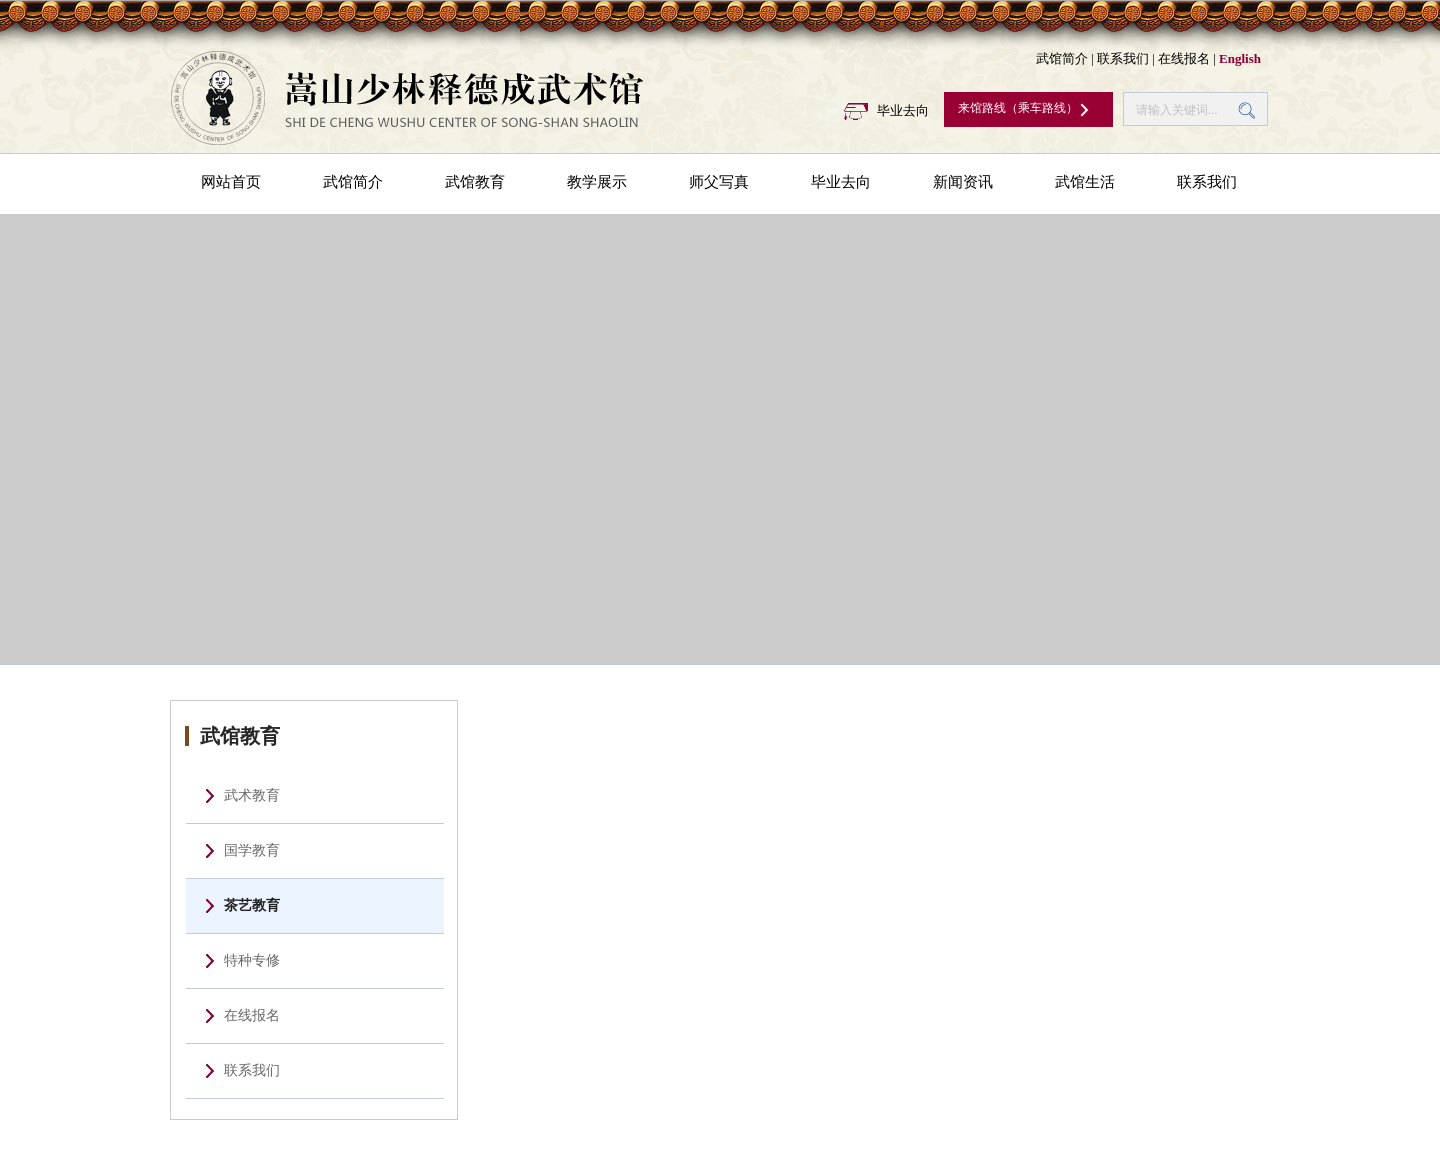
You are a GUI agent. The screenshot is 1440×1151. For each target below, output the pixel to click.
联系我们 (1123, 58)
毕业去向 (903, 110)
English (1240, 58)
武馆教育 (475, 182)
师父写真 (719, 182)
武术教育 (252, 795)
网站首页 (231, 182)
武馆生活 (1085, 182)
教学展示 (597, 182)
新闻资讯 (963, 182)
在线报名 (1184, 58)
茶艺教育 (252, 905)
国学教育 (252, 850)
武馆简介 (1062, 58)
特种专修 (252, 960)
